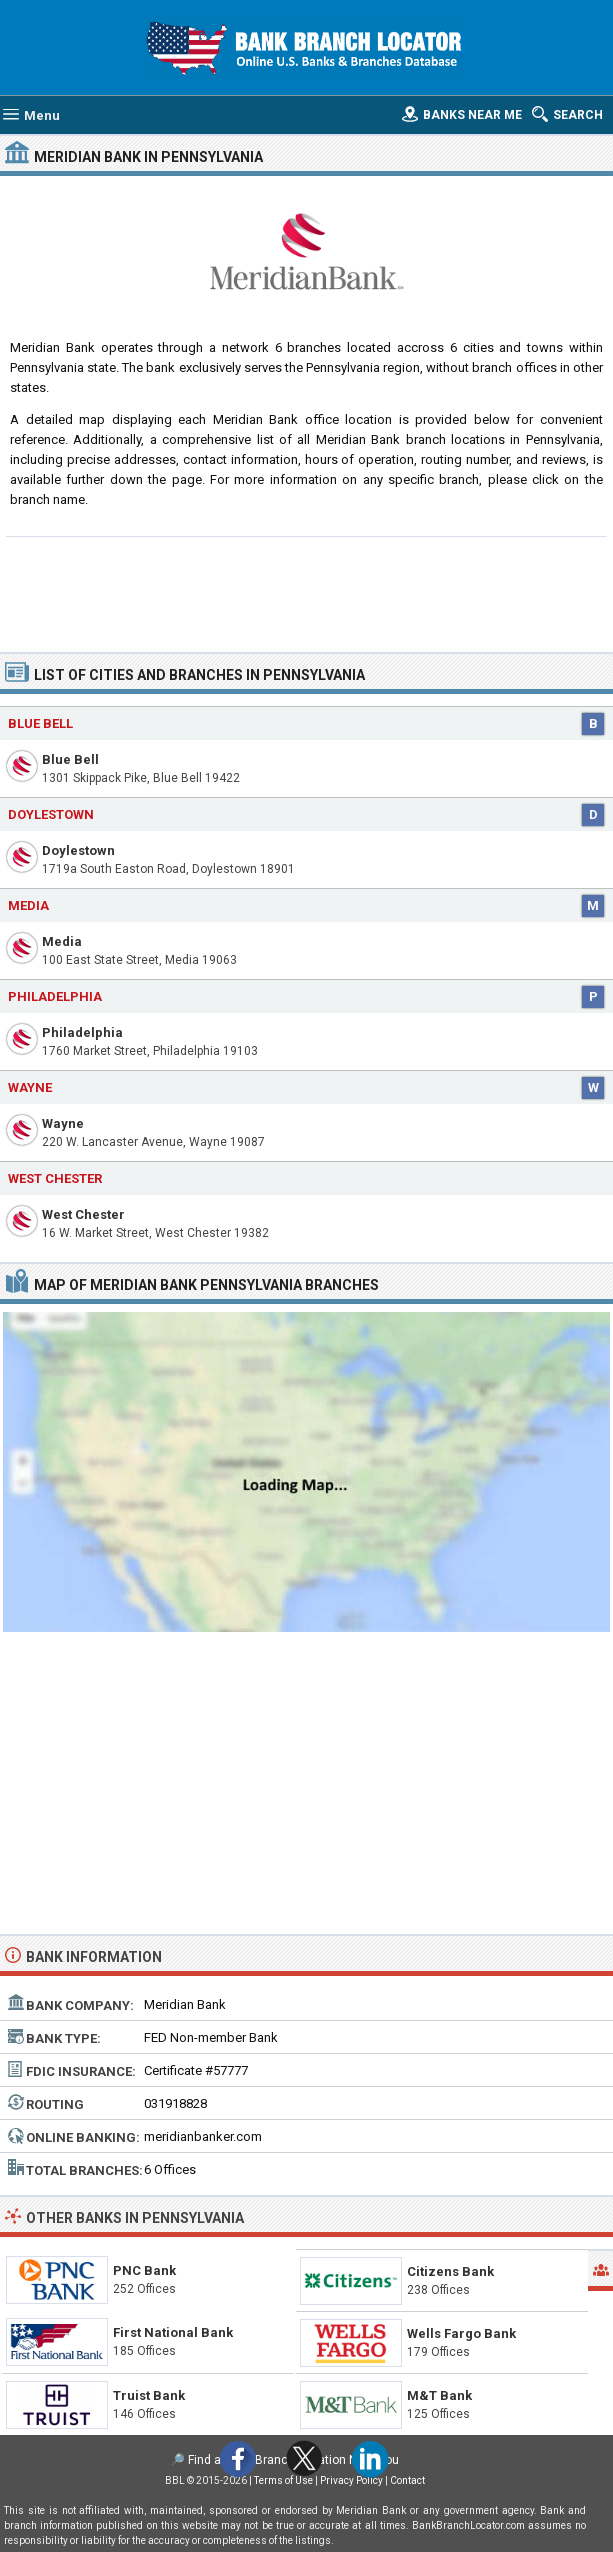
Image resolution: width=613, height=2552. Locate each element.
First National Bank (173, 2332)
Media (62, 941)
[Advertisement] (306, 592)
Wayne (63, 1123)
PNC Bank (144, 2270)
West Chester (83, 1214)
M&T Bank (439, 2395)
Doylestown (78, 850)
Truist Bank (149, 2395)
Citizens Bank (450, 2271)
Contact (407, 2480)
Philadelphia (82, 1032)
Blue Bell (70, 759)
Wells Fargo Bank (461, 2333)
